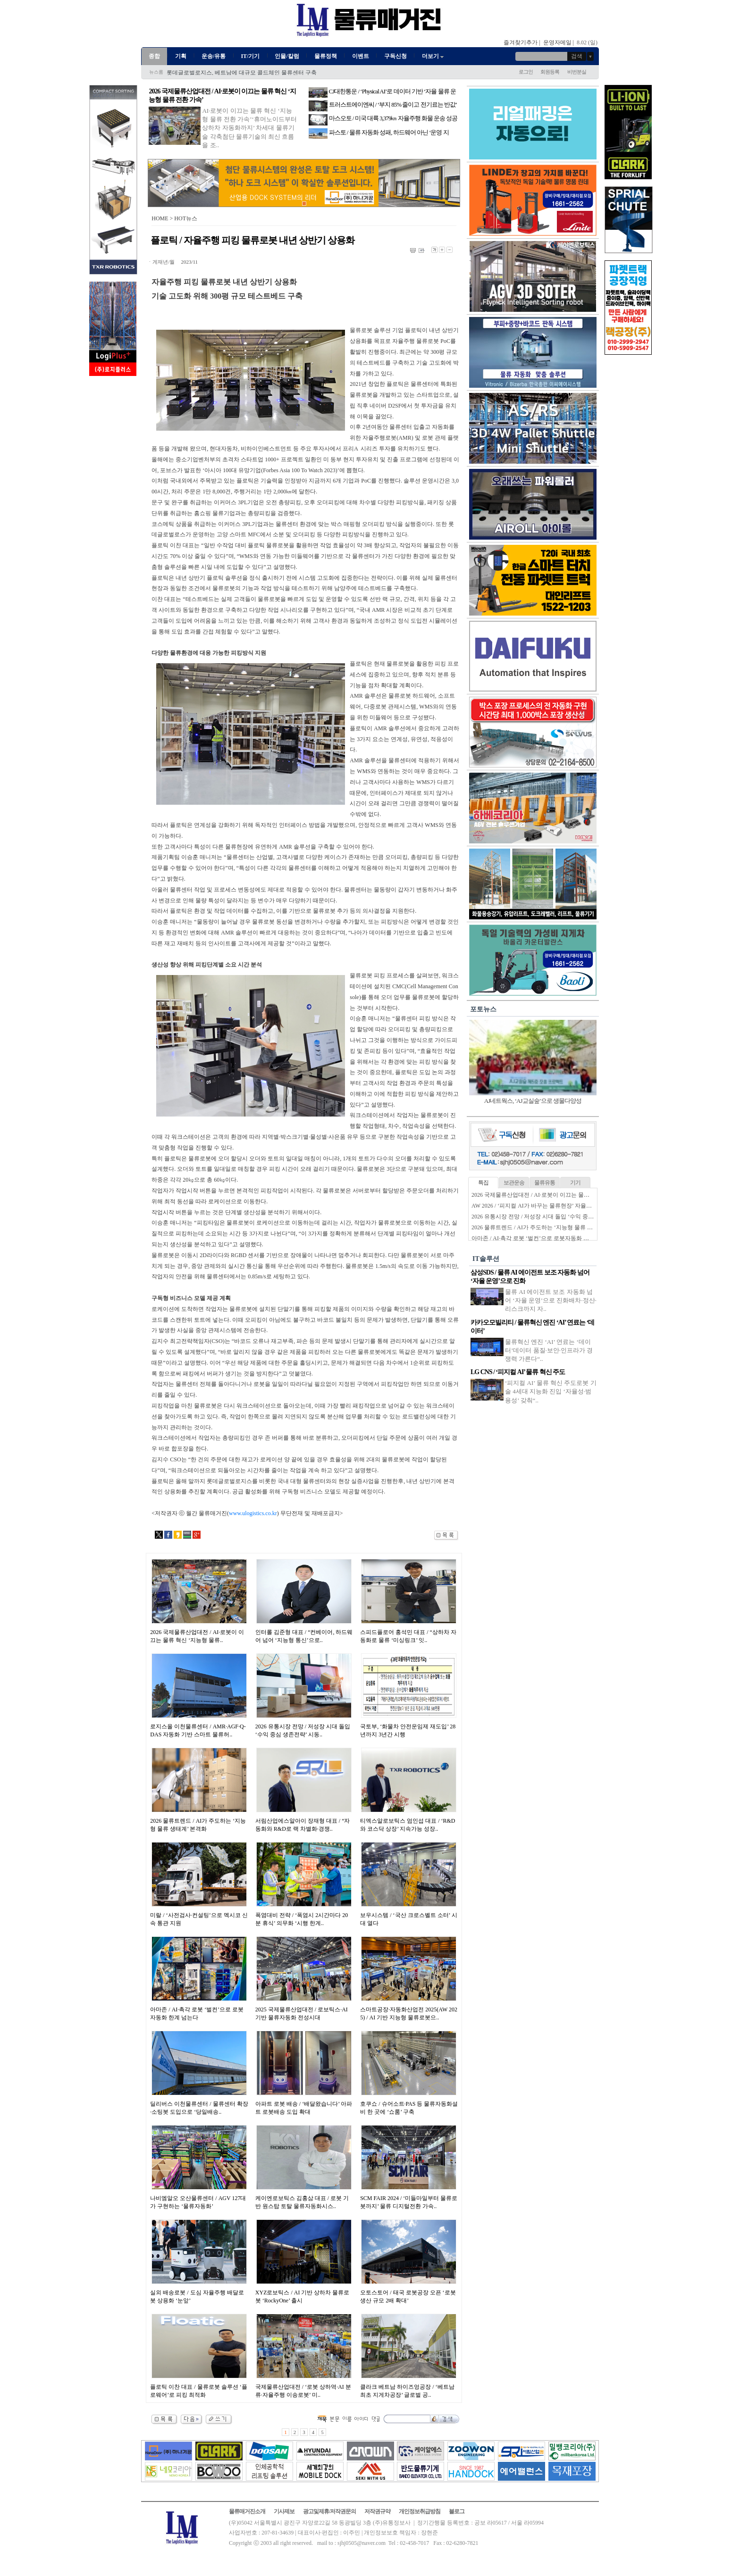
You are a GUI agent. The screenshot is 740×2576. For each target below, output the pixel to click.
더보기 (433, 56)
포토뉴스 (483, 1009)
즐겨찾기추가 (521, 42)
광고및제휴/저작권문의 (329, 2511)
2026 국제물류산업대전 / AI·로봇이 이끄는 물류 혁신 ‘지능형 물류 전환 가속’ (567, 1195)
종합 (154, 56)
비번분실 (576, 72)
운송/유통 (214, 56)
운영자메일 (557, 42)
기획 (180, 56)
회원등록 (549, 72)
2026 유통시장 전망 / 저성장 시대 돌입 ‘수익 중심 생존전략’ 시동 (551, 1216)
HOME (159, 218)
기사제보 (284, 2511)
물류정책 (325, 56)
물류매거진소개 (247, 2511)
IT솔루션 (485, 1258)
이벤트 (360, 56)
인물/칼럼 (287, 56)
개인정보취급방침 (419, 2511)
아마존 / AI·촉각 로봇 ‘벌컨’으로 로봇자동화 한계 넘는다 (542, 1238)
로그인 (526, 72)
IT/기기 (250, 56)
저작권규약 (377, 2511)
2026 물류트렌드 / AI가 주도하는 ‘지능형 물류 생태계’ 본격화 (547, 1227)
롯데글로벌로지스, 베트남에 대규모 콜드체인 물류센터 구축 (242, 72)
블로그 (456, 2511)
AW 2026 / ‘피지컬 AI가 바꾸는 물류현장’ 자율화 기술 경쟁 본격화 (553, 1205)
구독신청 (395, 56)
